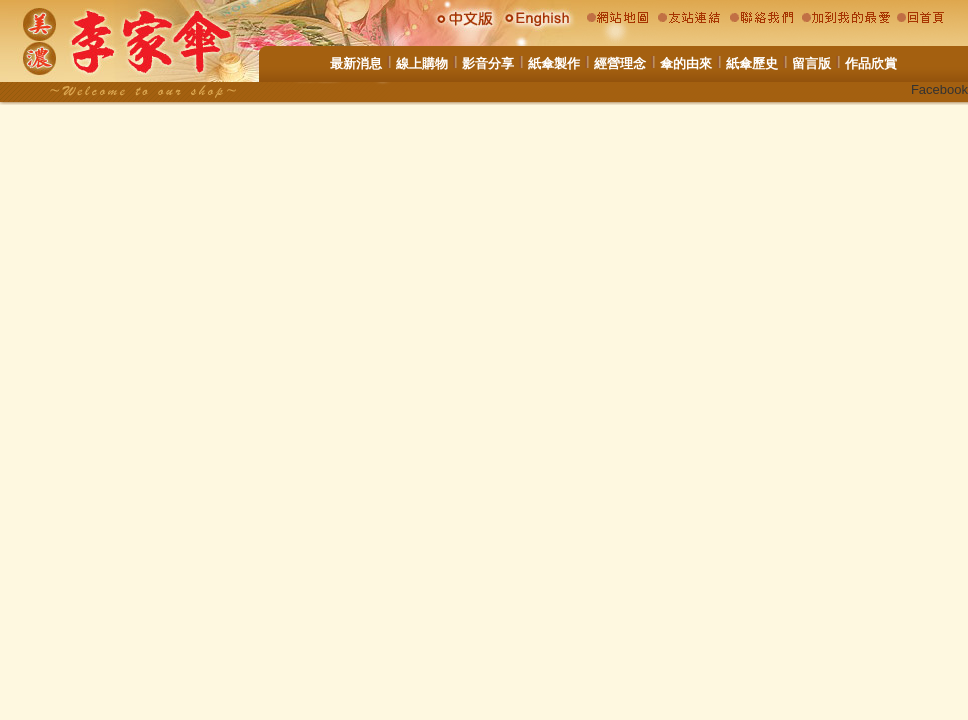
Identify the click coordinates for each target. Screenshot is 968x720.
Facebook (939, 89)
